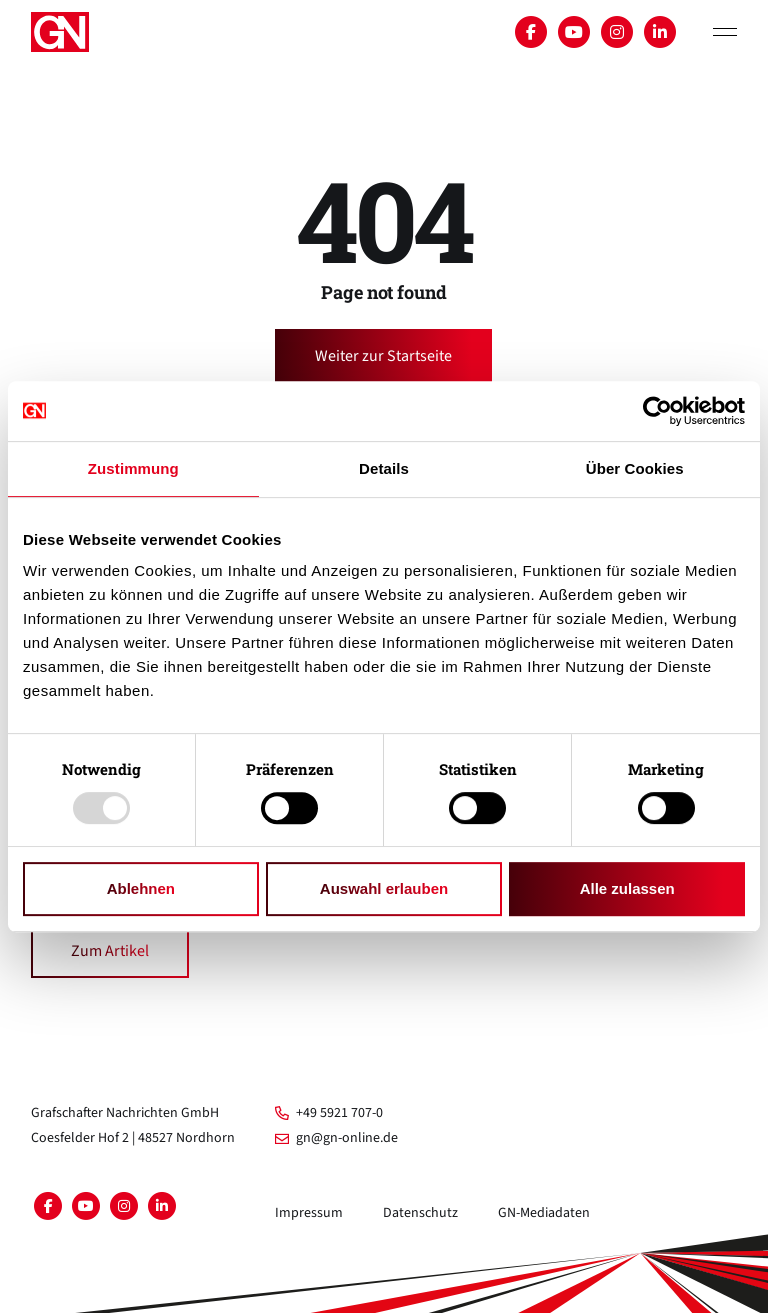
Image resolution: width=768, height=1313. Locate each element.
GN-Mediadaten (544, 1213)
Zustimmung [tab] (133, 468)
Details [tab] (384, 468)
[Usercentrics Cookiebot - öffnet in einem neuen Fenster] (657, 411)
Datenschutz (420, 1213)
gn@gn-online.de (336, 1138)
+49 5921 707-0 (329, 1113)
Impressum (309, 1213)
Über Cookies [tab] (635, 468)
